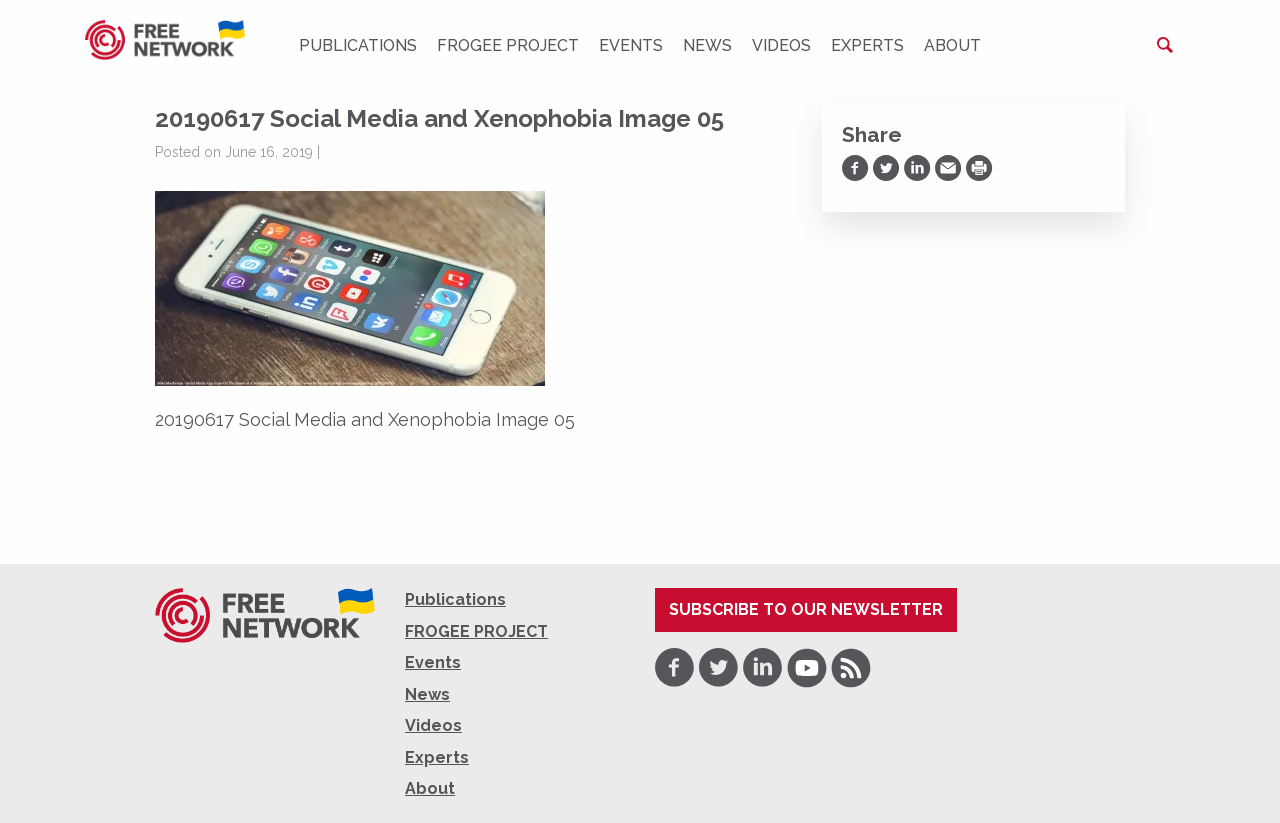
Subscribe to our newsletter (806, 609)
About (952, 45)
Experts (867, 45)
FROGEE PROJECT (508, 45)
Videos (781, 45)
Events (631, 45)
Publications (358, 45)
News (707, 45)
